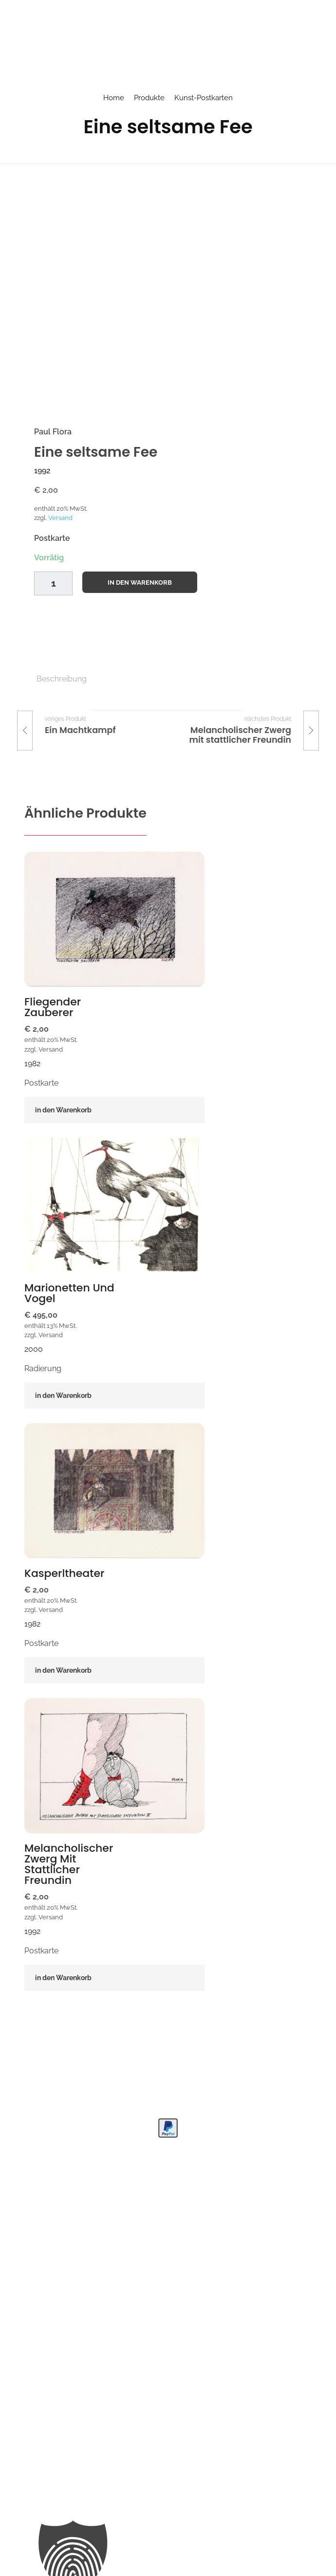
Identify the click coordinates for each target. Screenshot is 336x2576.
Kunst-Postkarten (203, 97)
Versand (60, 517)
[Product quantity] (53, 583)
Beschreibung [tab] (62, 678)
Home (113, 97)
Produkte (149, 97)
